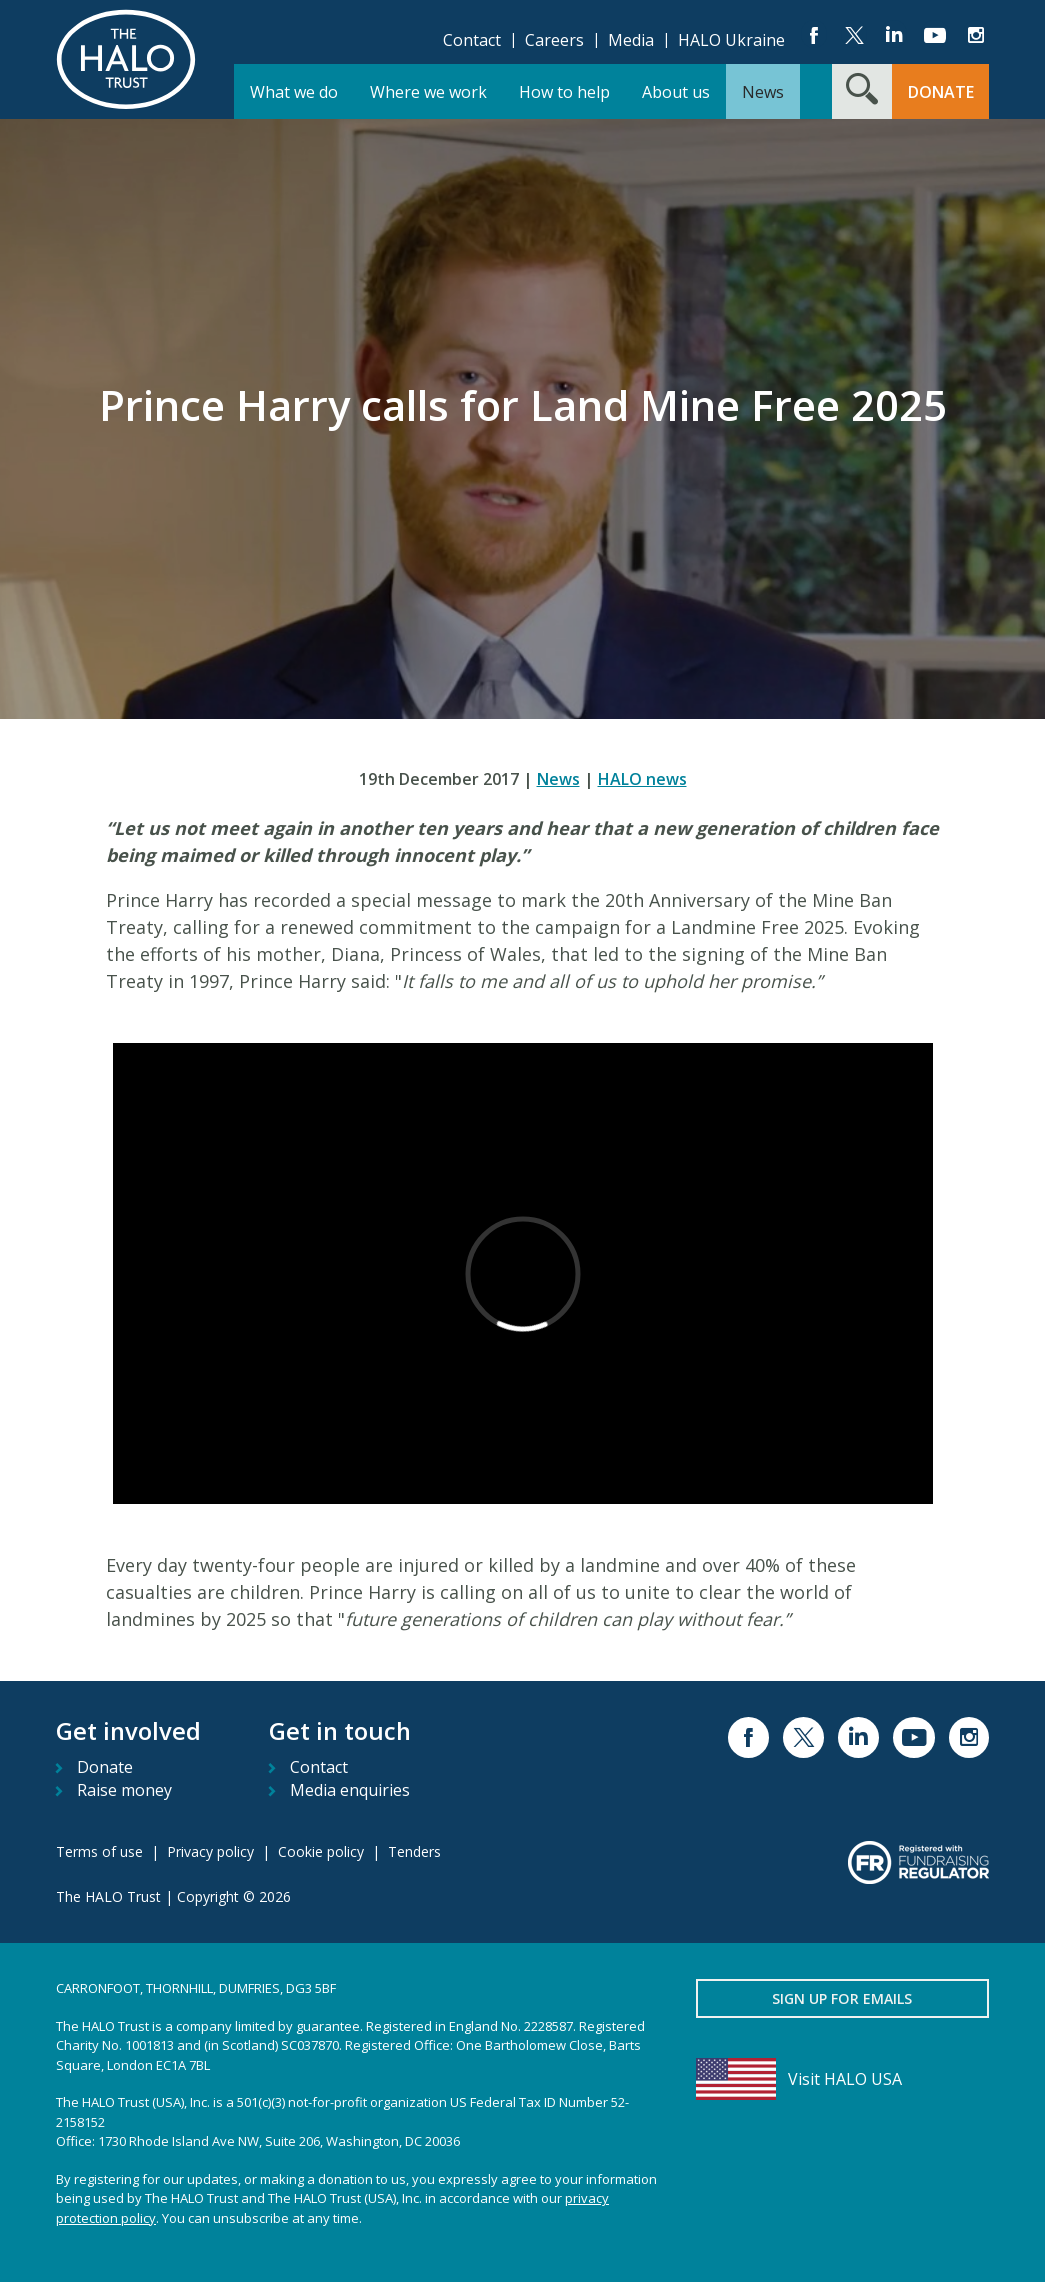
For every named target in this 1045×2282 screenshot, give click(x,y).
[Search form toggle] (862, 91)
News (558, 779)
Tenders (414, 1851)
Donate (105, 1767)
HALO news (642, 779)
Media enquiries (350, 1790)
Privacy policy (210, 1851)
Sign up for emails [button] (842, 1998)
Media (631, 40)
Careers (554, 40)
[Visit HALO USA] (842, 2079)
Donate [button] (941, 92)
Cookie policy (321, 1851)
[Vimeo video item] (523, 1273)
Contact (472, 40)
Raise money (124, 1790)
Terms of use (99, 1851)
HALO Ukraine (731, 40)
